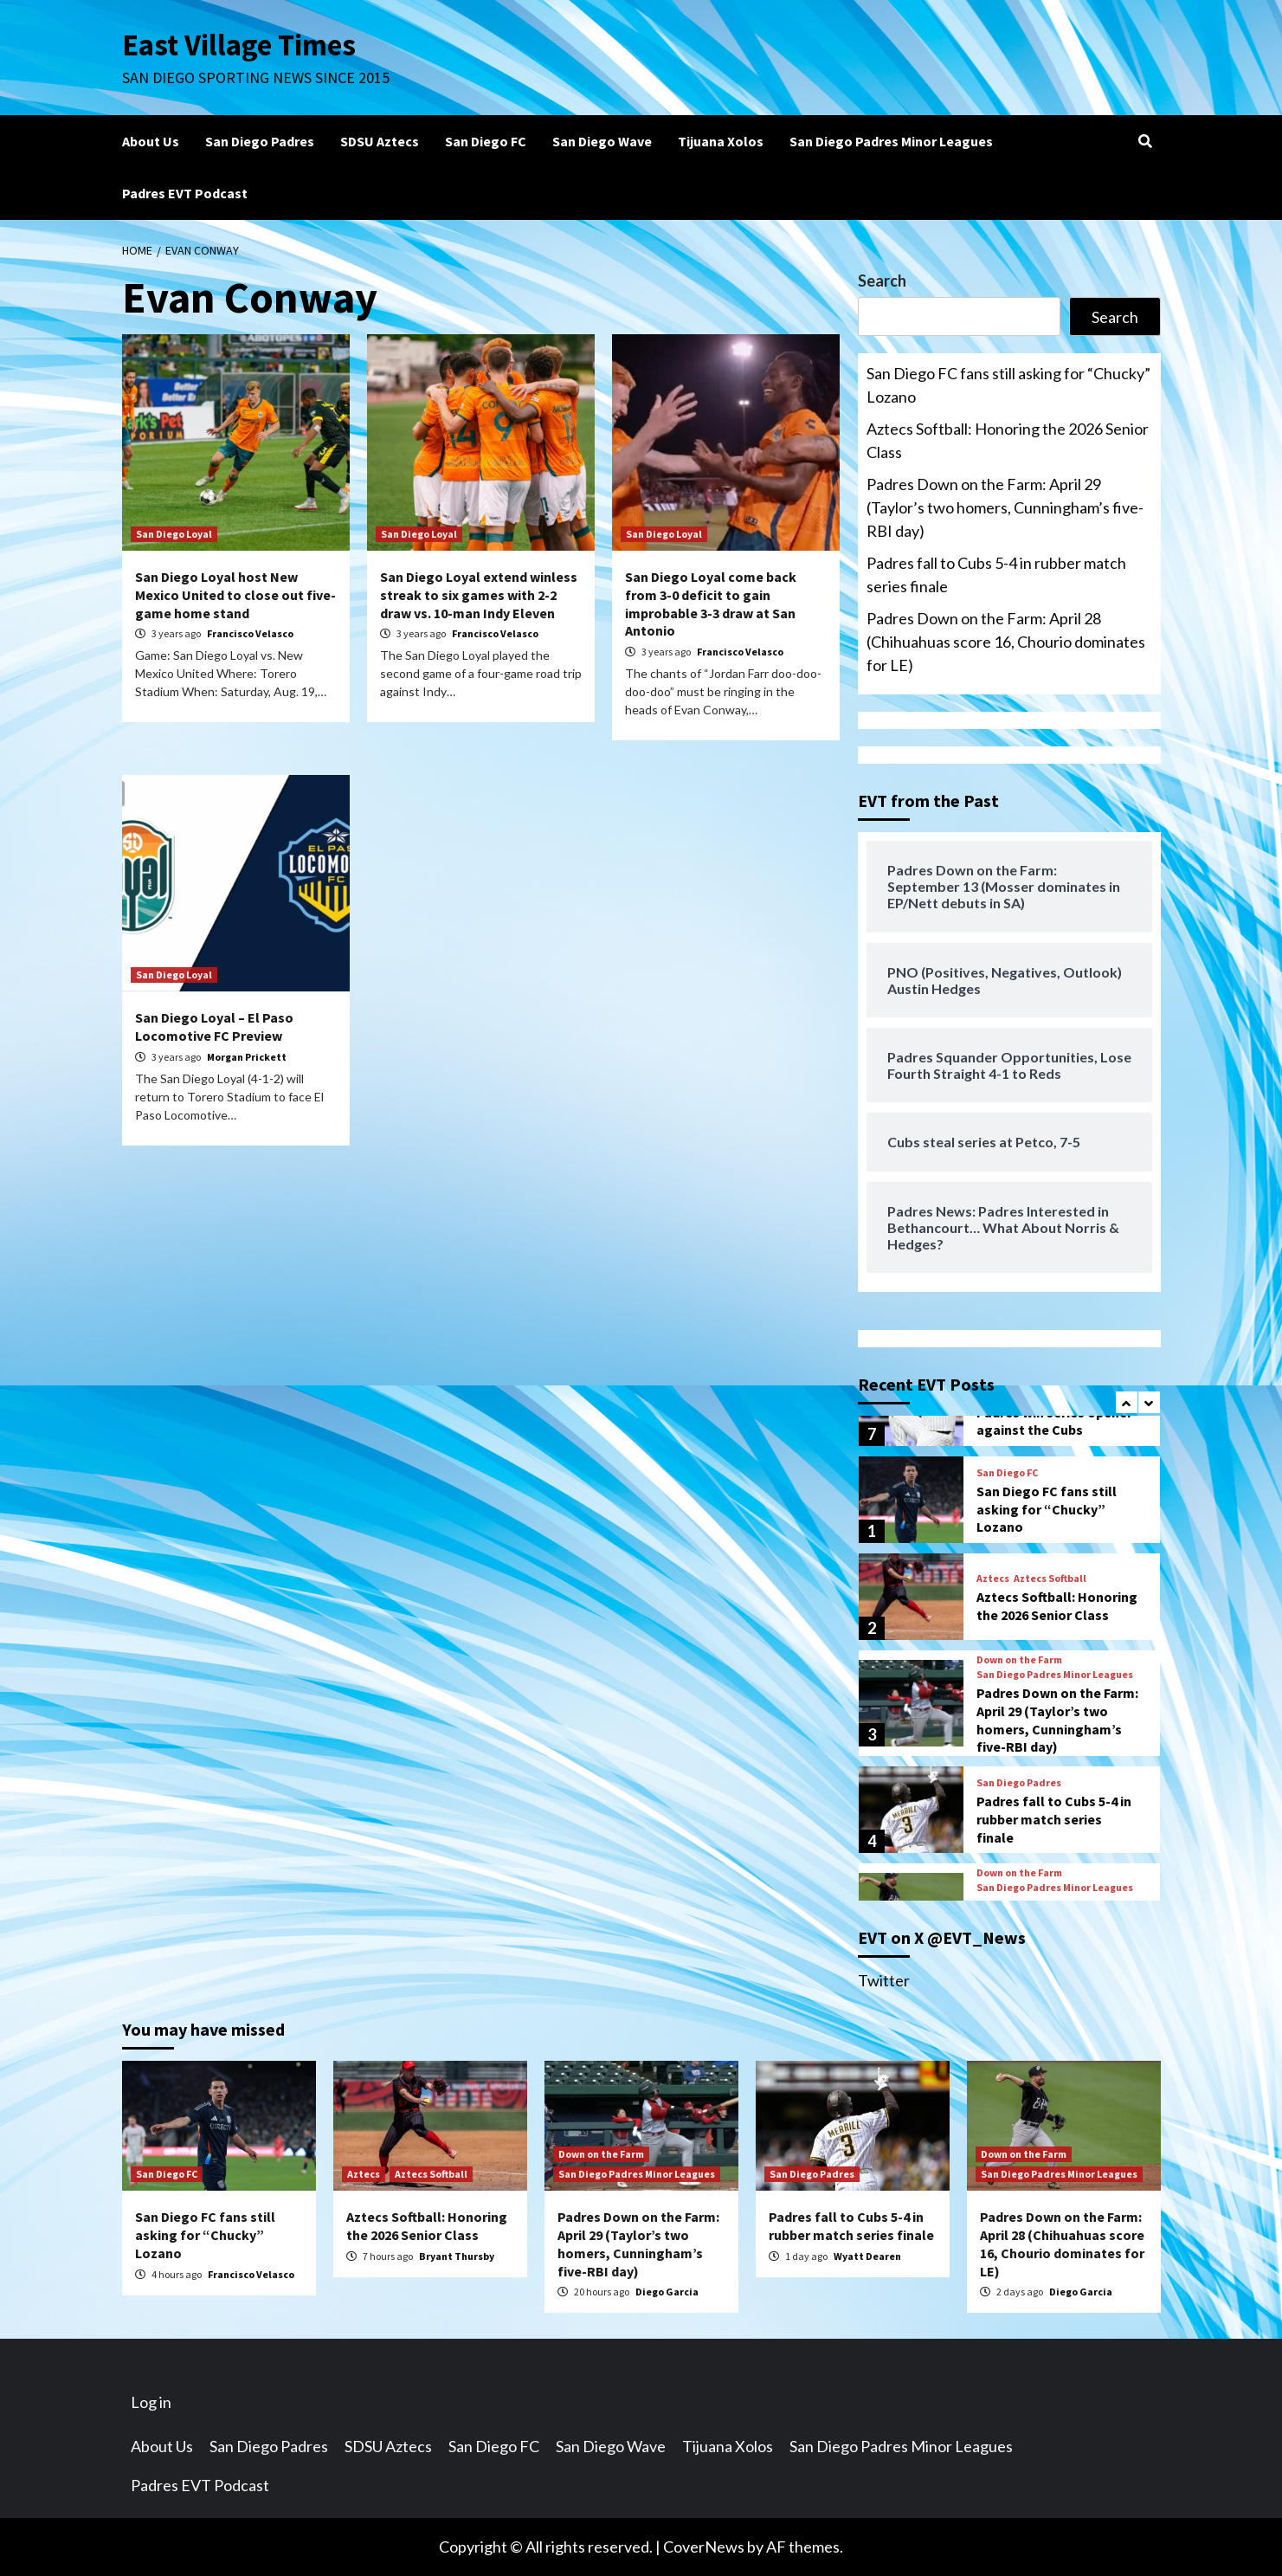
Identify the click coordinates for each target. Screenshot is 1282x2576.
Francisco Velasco (250, 633)
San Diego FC (485, 141)
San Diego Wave (602, 141)
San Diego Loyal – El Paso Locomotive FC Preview (214, 1026)
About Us (150, 141)
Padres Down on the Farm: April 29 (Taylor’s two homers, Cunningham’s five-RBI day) (1004, 507)
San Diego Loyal (174, 533)
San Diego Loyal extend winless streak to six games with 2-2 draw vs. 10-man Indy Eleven (478, 595)
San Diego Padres (259, 141)
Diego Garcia (667, 2291)
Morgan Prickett (247, 1056)
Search (882, 280)
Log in (151, 2401)
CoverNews (703, 2546)
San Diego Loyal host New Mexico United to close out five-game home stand (235, 595)
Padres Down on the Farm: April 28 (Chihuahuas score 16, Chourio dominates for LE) (1005, 642)
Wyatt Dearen (867, 2256)
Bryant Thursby (456, 2256)
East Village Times (240, 45)
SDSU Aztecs (379, 141)
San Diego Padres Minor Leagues (891, 141)
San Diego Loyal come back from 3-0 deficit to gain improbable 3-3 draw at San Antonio (710, 603)
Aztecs (992, 1578)
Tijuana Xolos (720, 141)
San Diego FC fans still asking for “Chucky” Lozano (1008, 385)
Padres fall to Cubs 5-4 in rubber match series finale (996, 574)
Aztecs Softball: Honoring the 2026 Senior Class (1007, 440)
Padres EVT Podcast (185, 193)
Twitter (884, 1980)
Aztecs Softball (1050, 1578)
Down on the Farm (1019, 1660)
